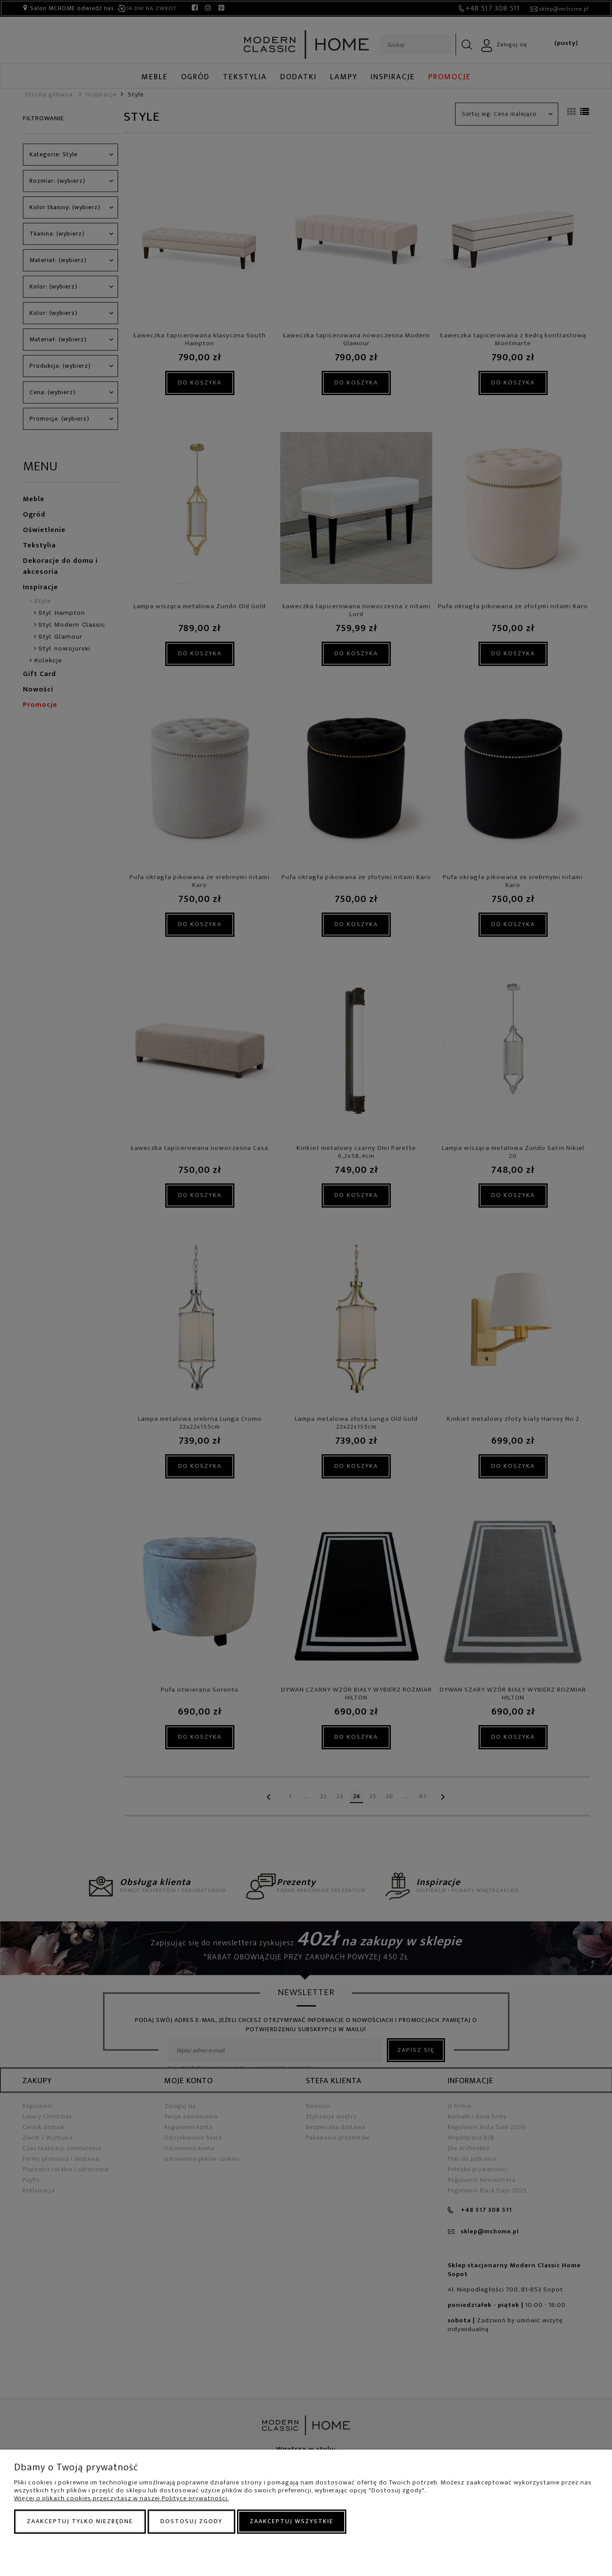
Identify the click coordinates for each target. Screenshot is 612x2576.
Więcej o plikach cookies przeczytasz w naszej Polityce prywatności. (121, 2498)
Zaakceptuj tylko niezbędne (80, 2521)
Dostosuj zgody (191, 2521)
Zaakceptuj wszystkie (292, 2521)
